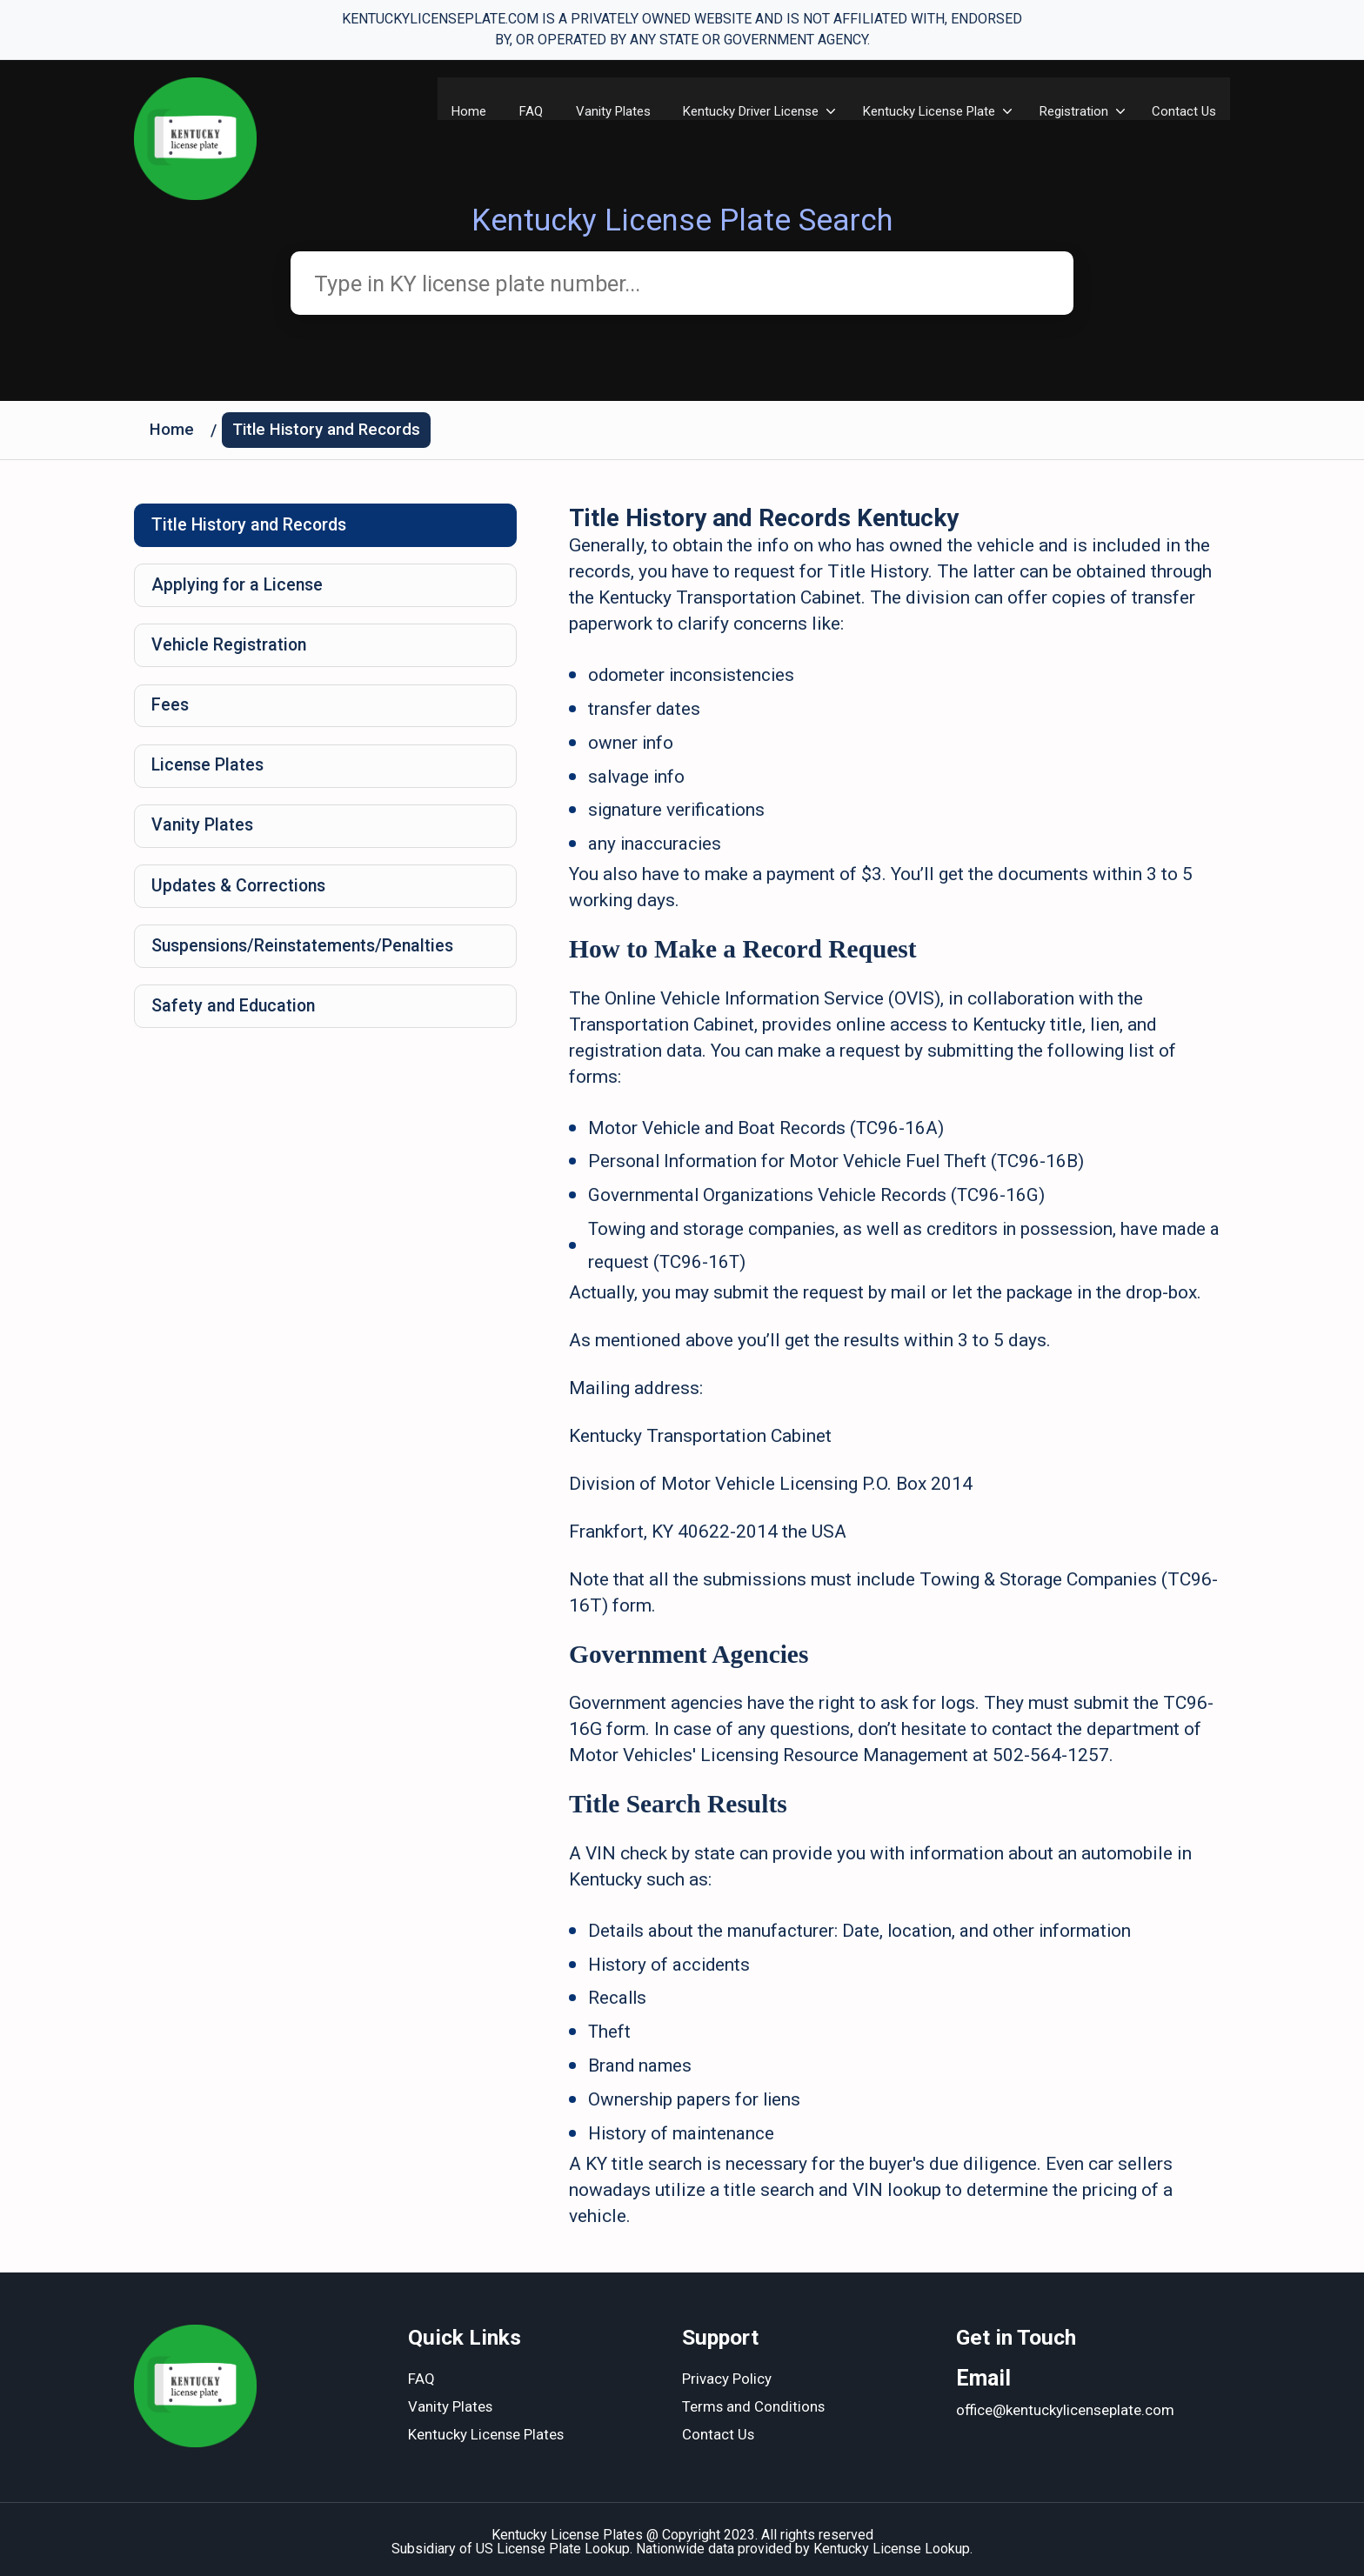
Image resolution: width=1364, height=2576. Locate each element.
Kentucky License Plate (927, 111)
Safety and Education (236, 1022)
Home (460, 111)
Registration (1073, 111)
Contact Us (1185, 111)
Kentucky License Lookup (891, 2543)
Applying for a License (240, 590)
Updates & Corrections (241, 899)
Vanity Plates (608, 111)
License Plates (210, 775)
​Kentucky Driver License (748, 111)
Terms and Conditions (754, 2403)
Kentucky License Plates (486, 2430)
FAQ (524, 111)
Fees (171, 714)
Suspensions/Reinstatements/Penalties (308, 961)
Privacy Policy (727, 2375)
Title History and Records (329, 433)
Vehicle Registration (231, 652)
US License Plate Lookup (553, 2543)
